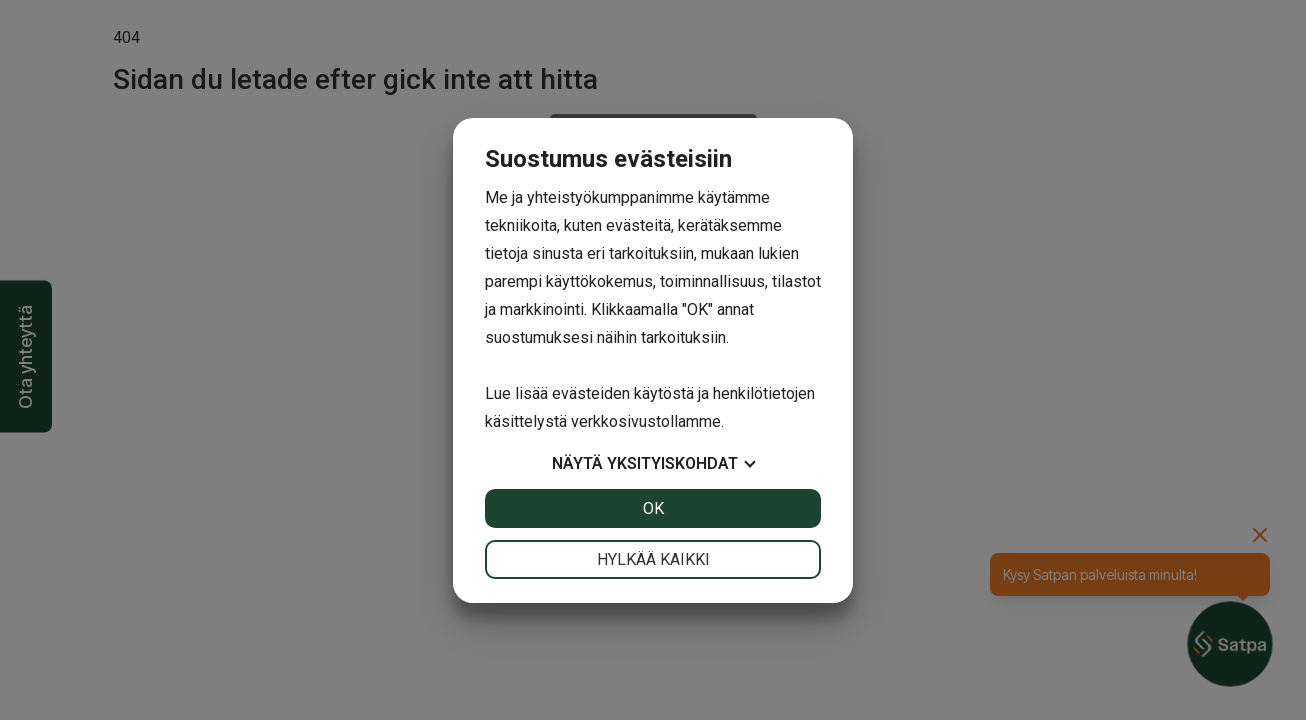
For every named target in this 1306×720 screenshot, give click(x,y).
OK (653, 508)
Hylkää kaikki (653, 559)
